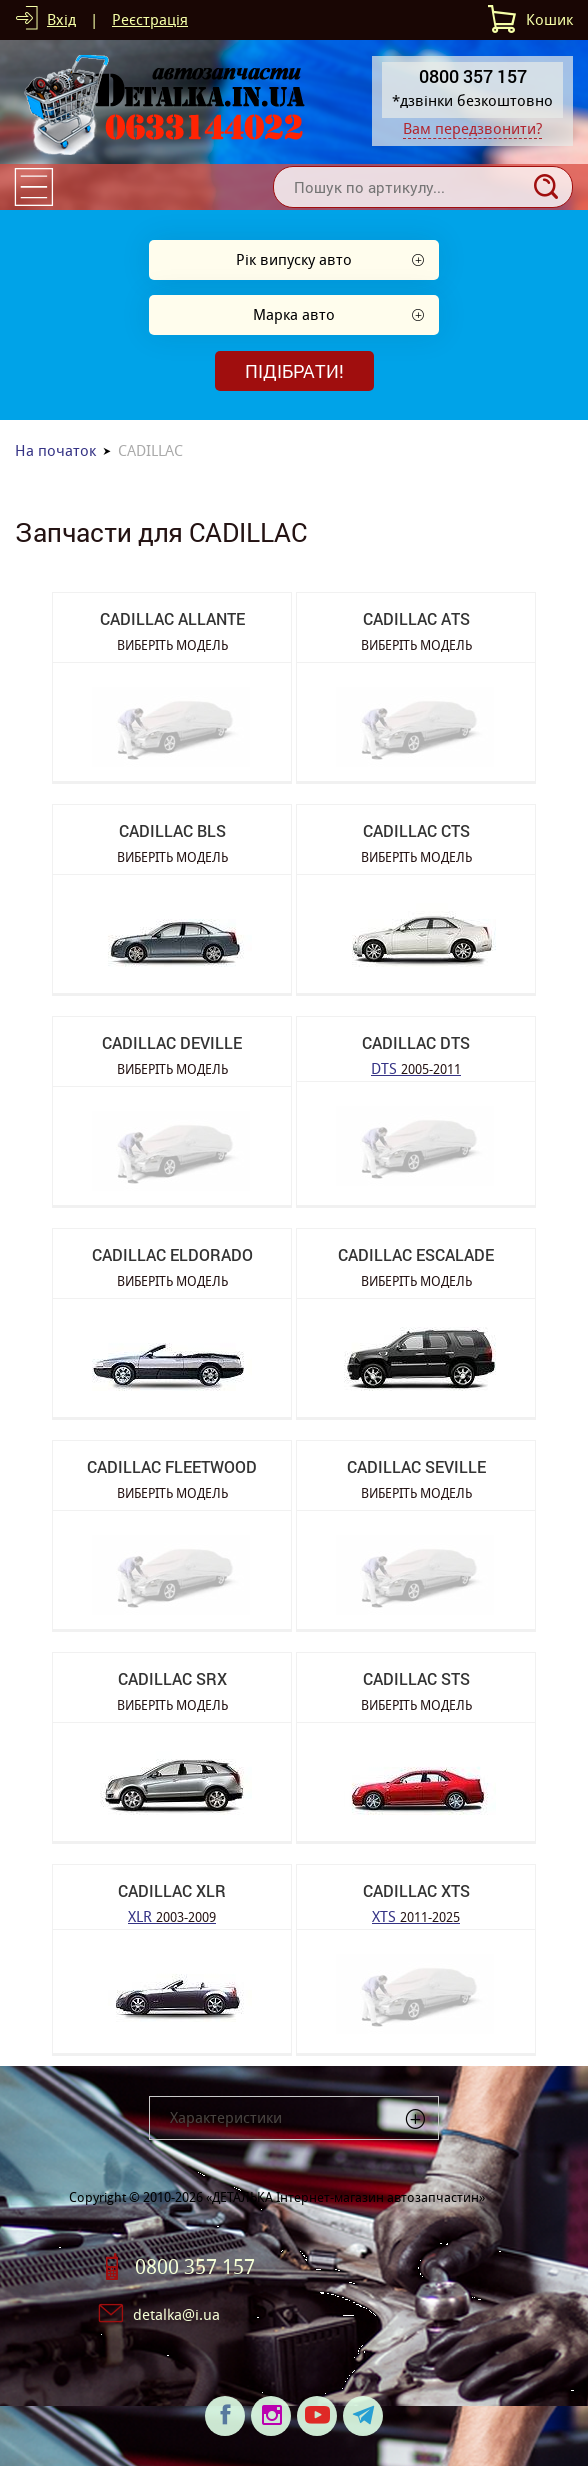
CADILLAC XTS (416, 1890)
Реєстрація (150, 19)
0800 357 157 (195, 2267)
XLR (172, 1915)
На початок (55, 450)
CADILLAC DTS (416, 1042)
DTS (416, 1067)
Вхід (61, 19)
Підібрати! (294, 371)
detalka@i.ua (176, 2314)
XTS (416, 1915)
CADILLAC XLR (172, 1890)
